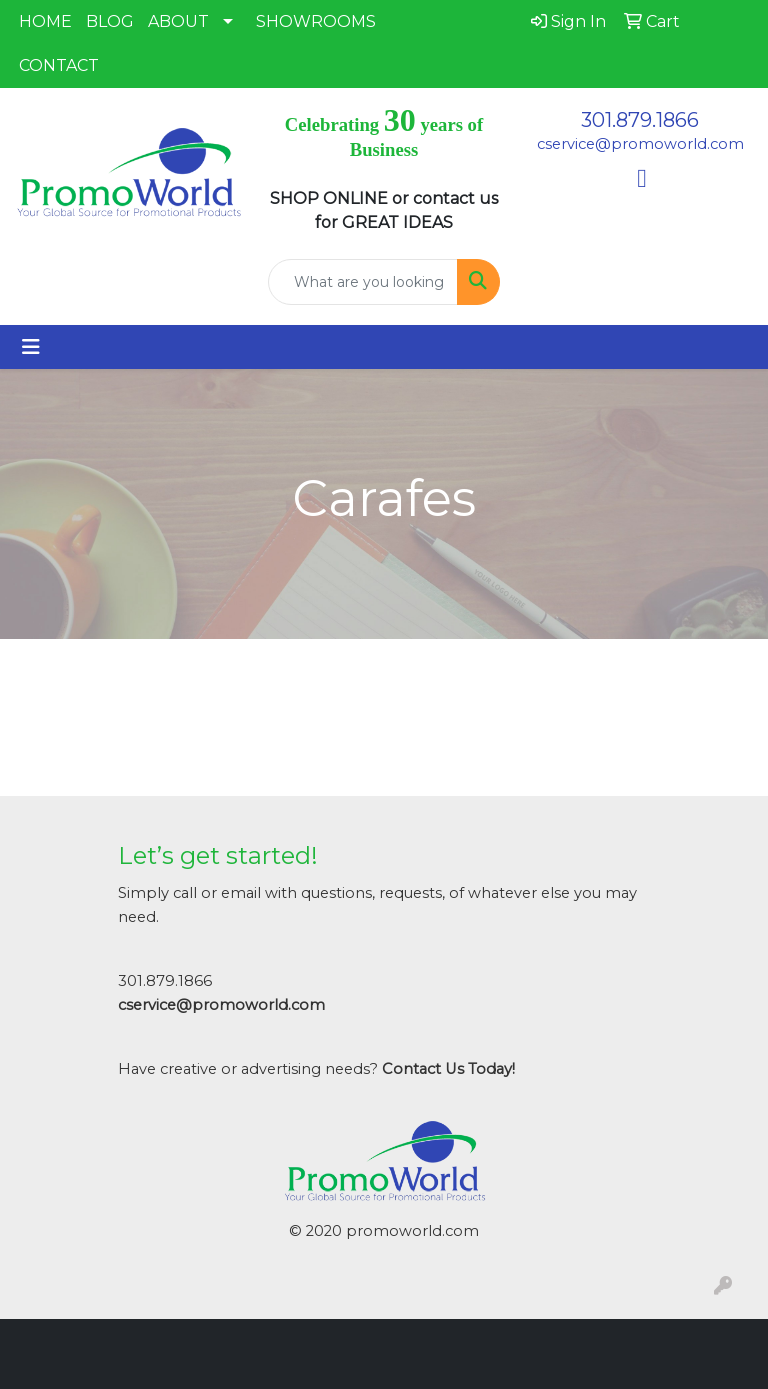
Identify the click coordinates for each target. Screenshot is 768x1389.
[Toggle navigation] (31, 347)
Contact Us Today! (448, 1069)
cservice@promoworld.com (640, 144)
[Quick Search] (363, 282)
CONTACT (59, 65)
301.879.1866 (640, 120)
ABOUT (178, 21)
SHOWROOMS (316, 21)
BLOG (110, 21)
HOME (45, 21)
